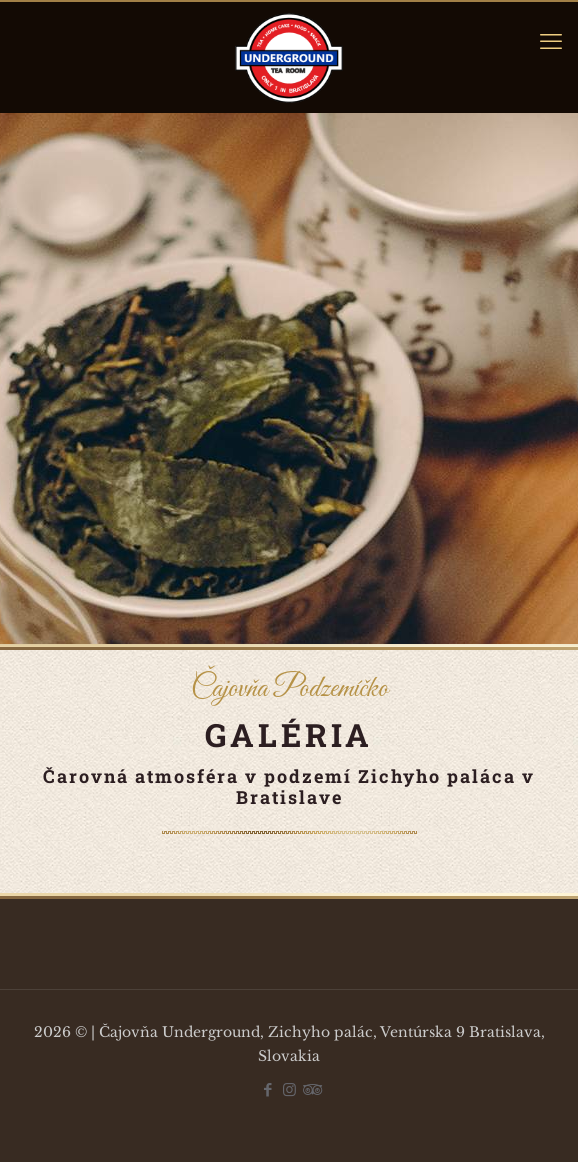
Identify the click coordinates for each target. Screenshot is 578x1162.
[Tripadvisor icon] (310, 1089)
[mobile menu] (551, 42)
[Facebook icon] (268, 1089)
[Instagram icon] (289, 1089)
